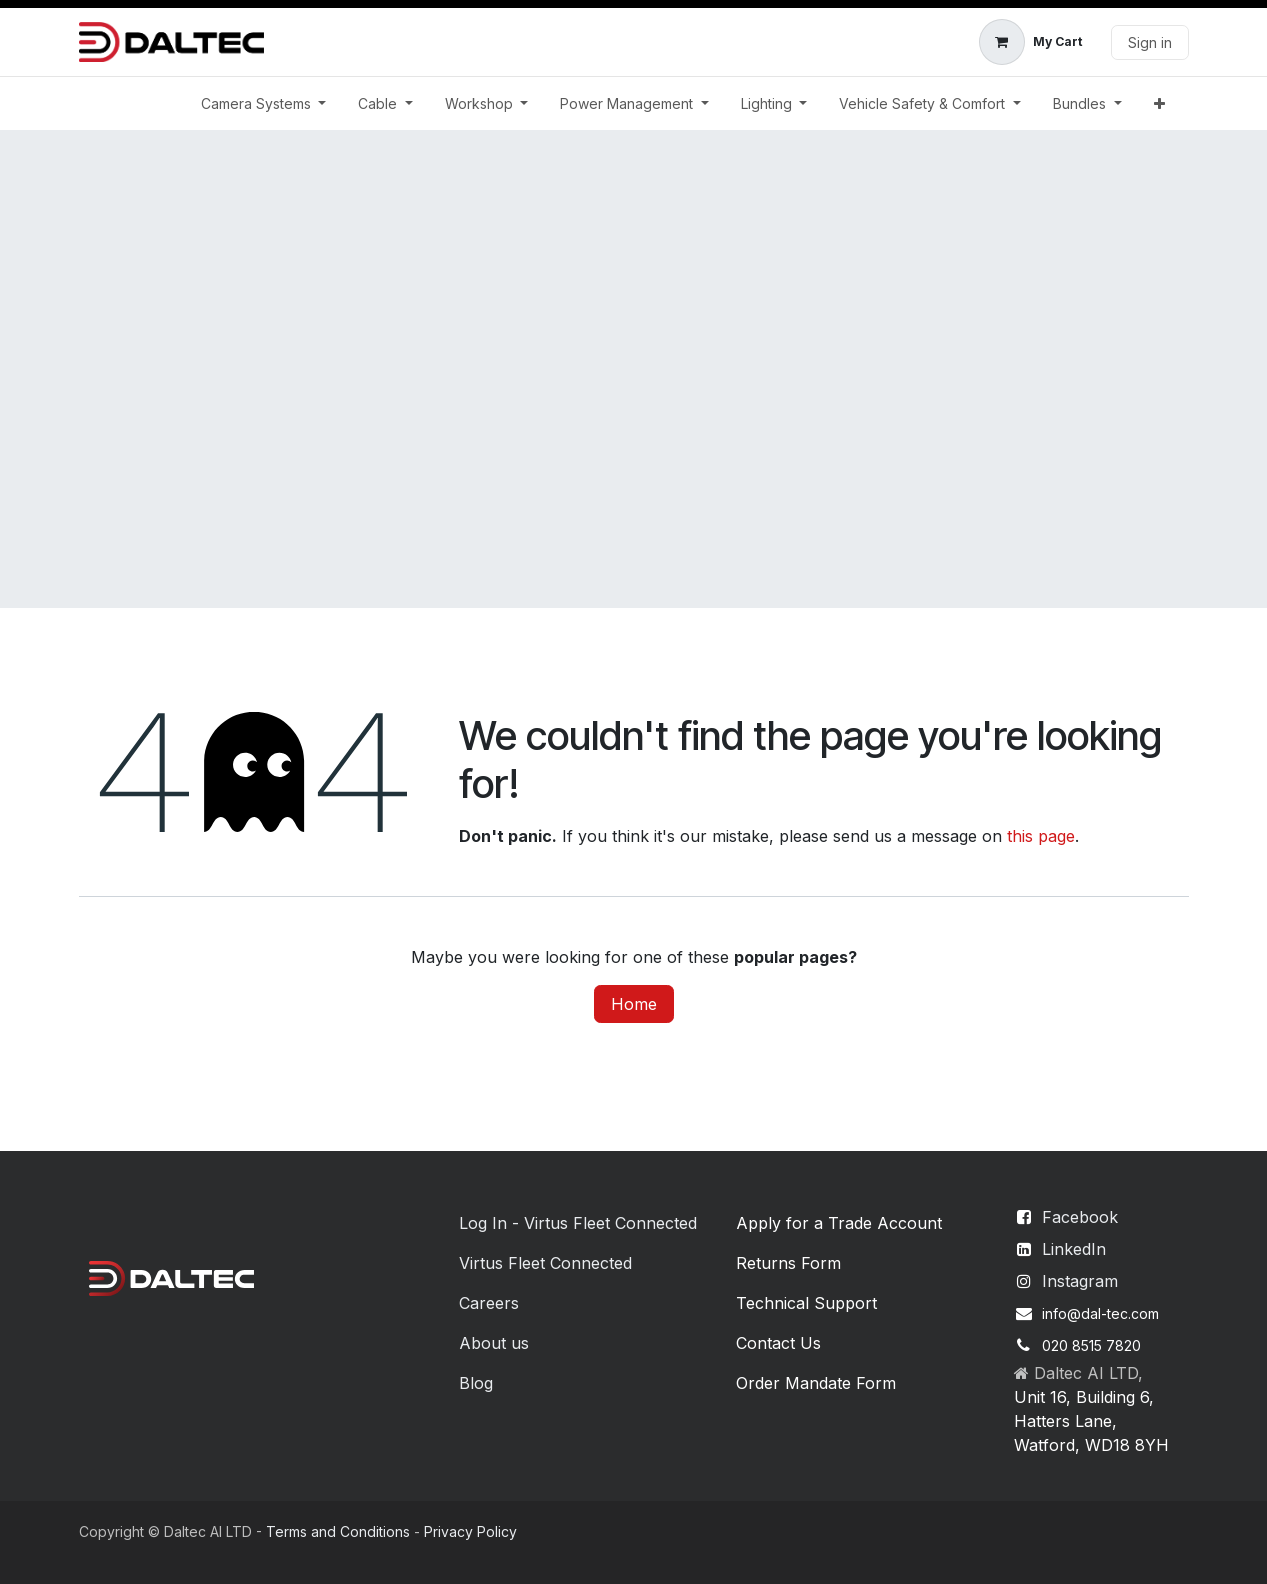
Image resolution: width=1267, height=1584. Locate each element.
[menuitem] (264, 103)
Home (634, 1004)
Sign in (1150, 42)
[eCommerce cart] (1030, 42)
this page (1041, 836)
